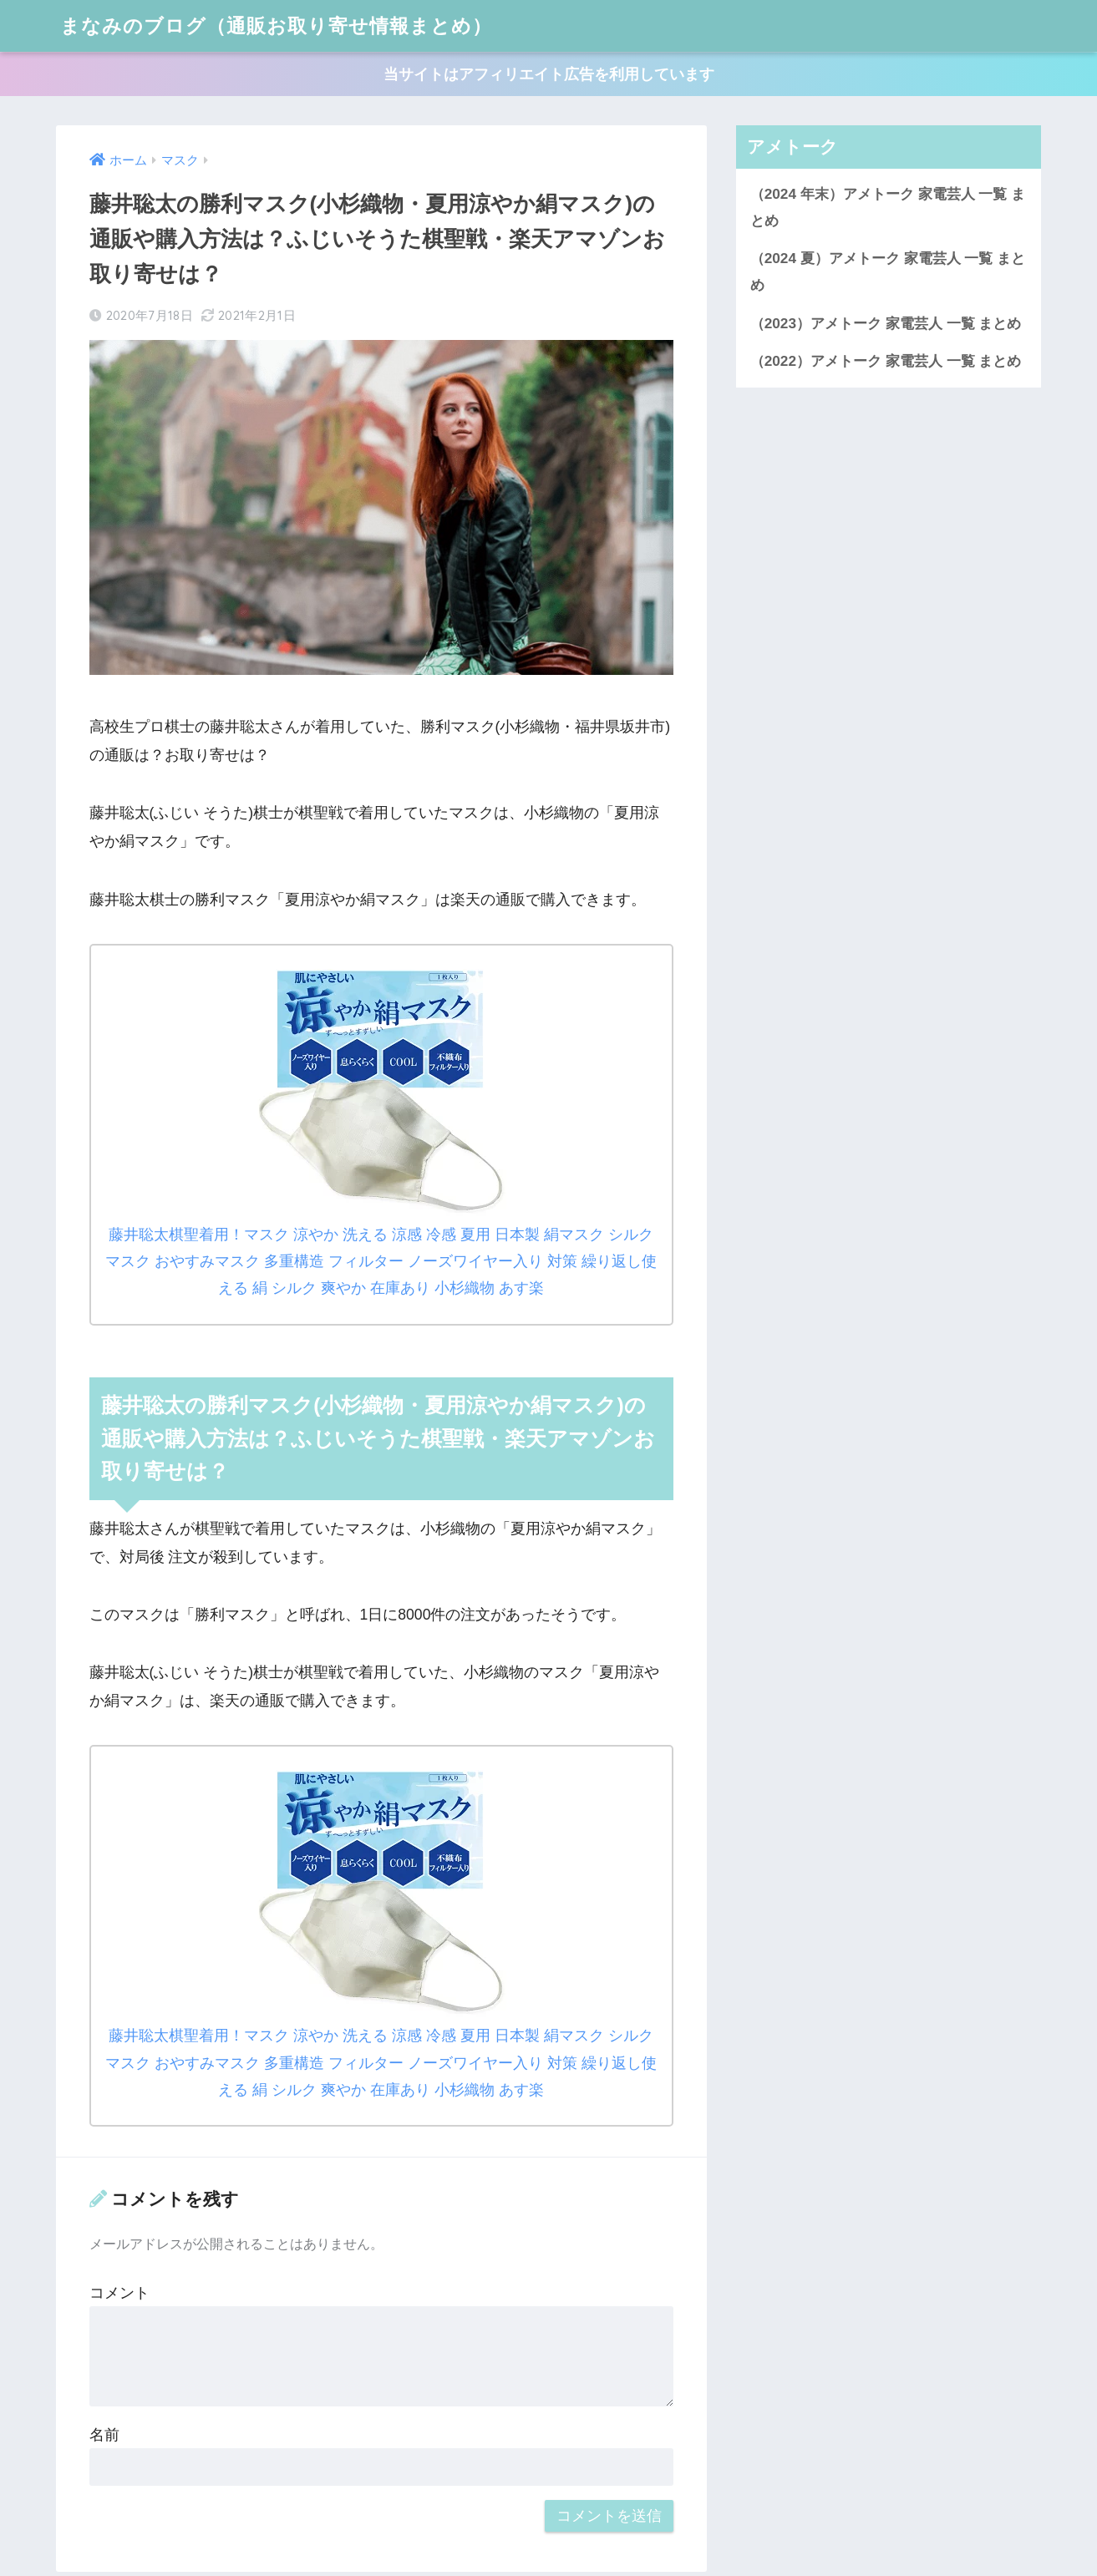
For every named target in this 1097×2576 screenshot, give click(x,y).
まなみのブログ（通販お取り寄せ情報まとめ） (276, 25)
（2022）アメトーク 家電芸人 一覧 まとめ (886, 360)
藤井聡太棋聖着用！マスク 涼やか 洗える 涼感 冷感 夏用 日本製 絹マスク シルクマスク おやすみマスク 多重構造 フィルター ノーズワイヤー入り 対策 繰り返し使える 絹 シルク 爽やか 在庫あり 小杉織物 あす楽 (380, 1261)
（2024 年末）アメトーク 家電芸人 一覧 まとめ (888, 207)
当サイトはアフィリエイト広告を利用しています (548, 74)
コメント (119, 2292)
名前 (104, 2434)
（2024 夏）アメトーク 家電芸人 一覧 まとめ (888, 271)
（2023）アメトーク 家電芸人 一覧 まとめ (886, 323)
